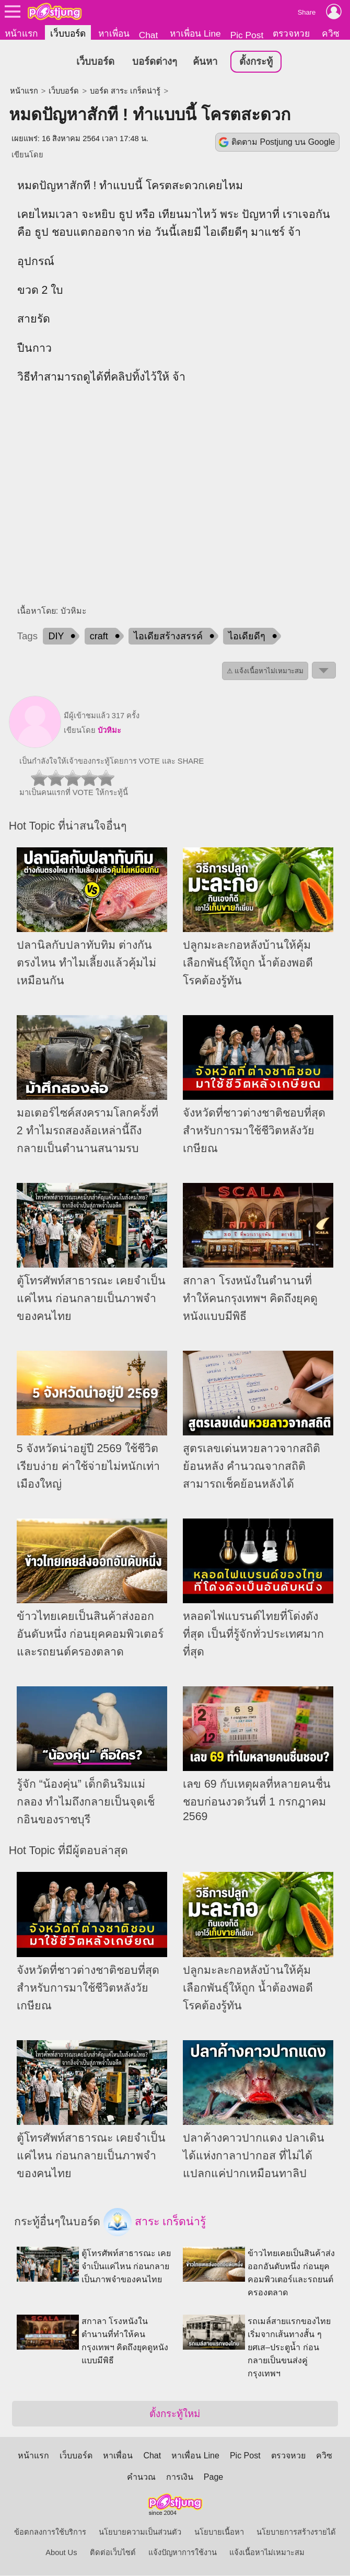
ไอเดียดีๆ (246, 636)
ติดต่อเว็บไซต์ (113, 2553)
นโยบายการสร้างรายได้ (296, 2532)
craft (99, 636)
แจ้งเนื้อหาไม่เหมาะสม (267, 2553)
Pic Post (247, 35)
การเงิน (179, 2477)
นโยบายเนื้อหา (219, 2532)
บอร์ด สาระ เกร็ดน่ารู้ (125, 91)
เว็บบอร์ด (68, 33)
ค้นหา (205, 61)
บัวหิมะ (109, 731)
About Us (61, 2553)
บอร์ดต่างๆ (154, 61)
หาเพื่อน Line (195, 33)
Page (213, 2477)
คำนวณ (141, 2477)
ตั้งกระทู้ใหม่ (174, 2414)
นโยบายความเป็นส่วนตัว (140, 2532)
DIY (56, 636)
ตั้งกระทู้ (256, 61)
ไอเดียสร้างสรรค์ (168, 636)
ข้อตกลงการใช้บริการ (50, 2532)
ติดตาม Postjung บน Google (283, 142)
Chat (148, 35)
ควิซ (331, 33)
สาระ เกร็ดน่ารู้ (154, 2223)
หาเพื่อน (114, 33)
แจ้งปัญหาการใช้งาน (182, 2553)
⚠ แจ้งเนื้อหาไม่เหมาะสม (265, 671)
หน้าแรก (21, 33)
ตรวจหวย (291, 33)
